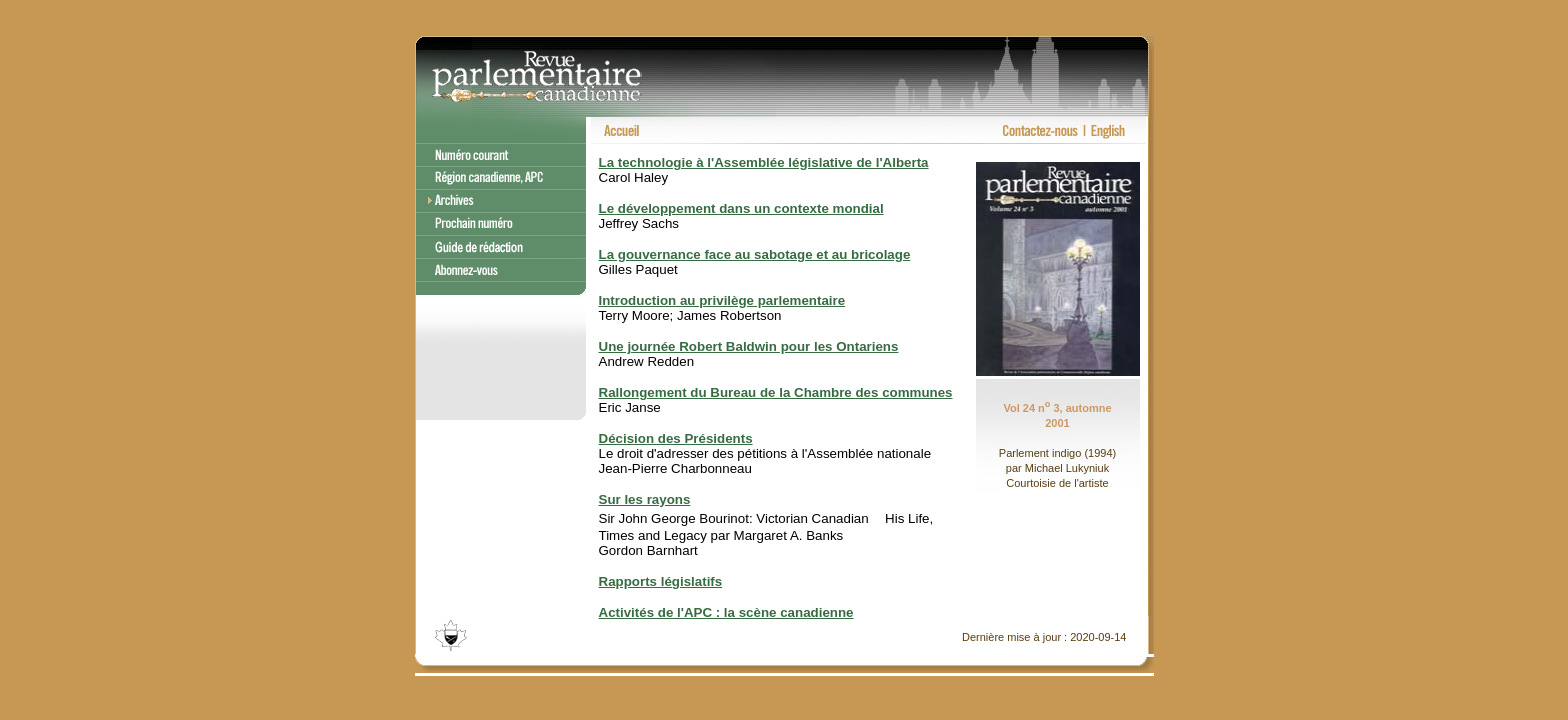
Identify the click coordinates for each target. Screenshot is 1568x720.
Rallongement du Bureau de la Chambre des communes (776, 392)
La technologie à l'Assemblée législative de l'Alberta (764, 162)
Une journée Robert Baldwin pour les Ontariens (749, 346)
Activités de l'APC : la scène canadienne (726, 612)
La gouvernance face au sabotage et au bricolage (755, 254)
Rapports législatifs (661, 581)
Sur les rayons (645, 499)
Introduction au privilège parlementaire (722, 300)
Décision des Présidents (676, 438)
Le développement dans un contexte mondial (741, 208)
